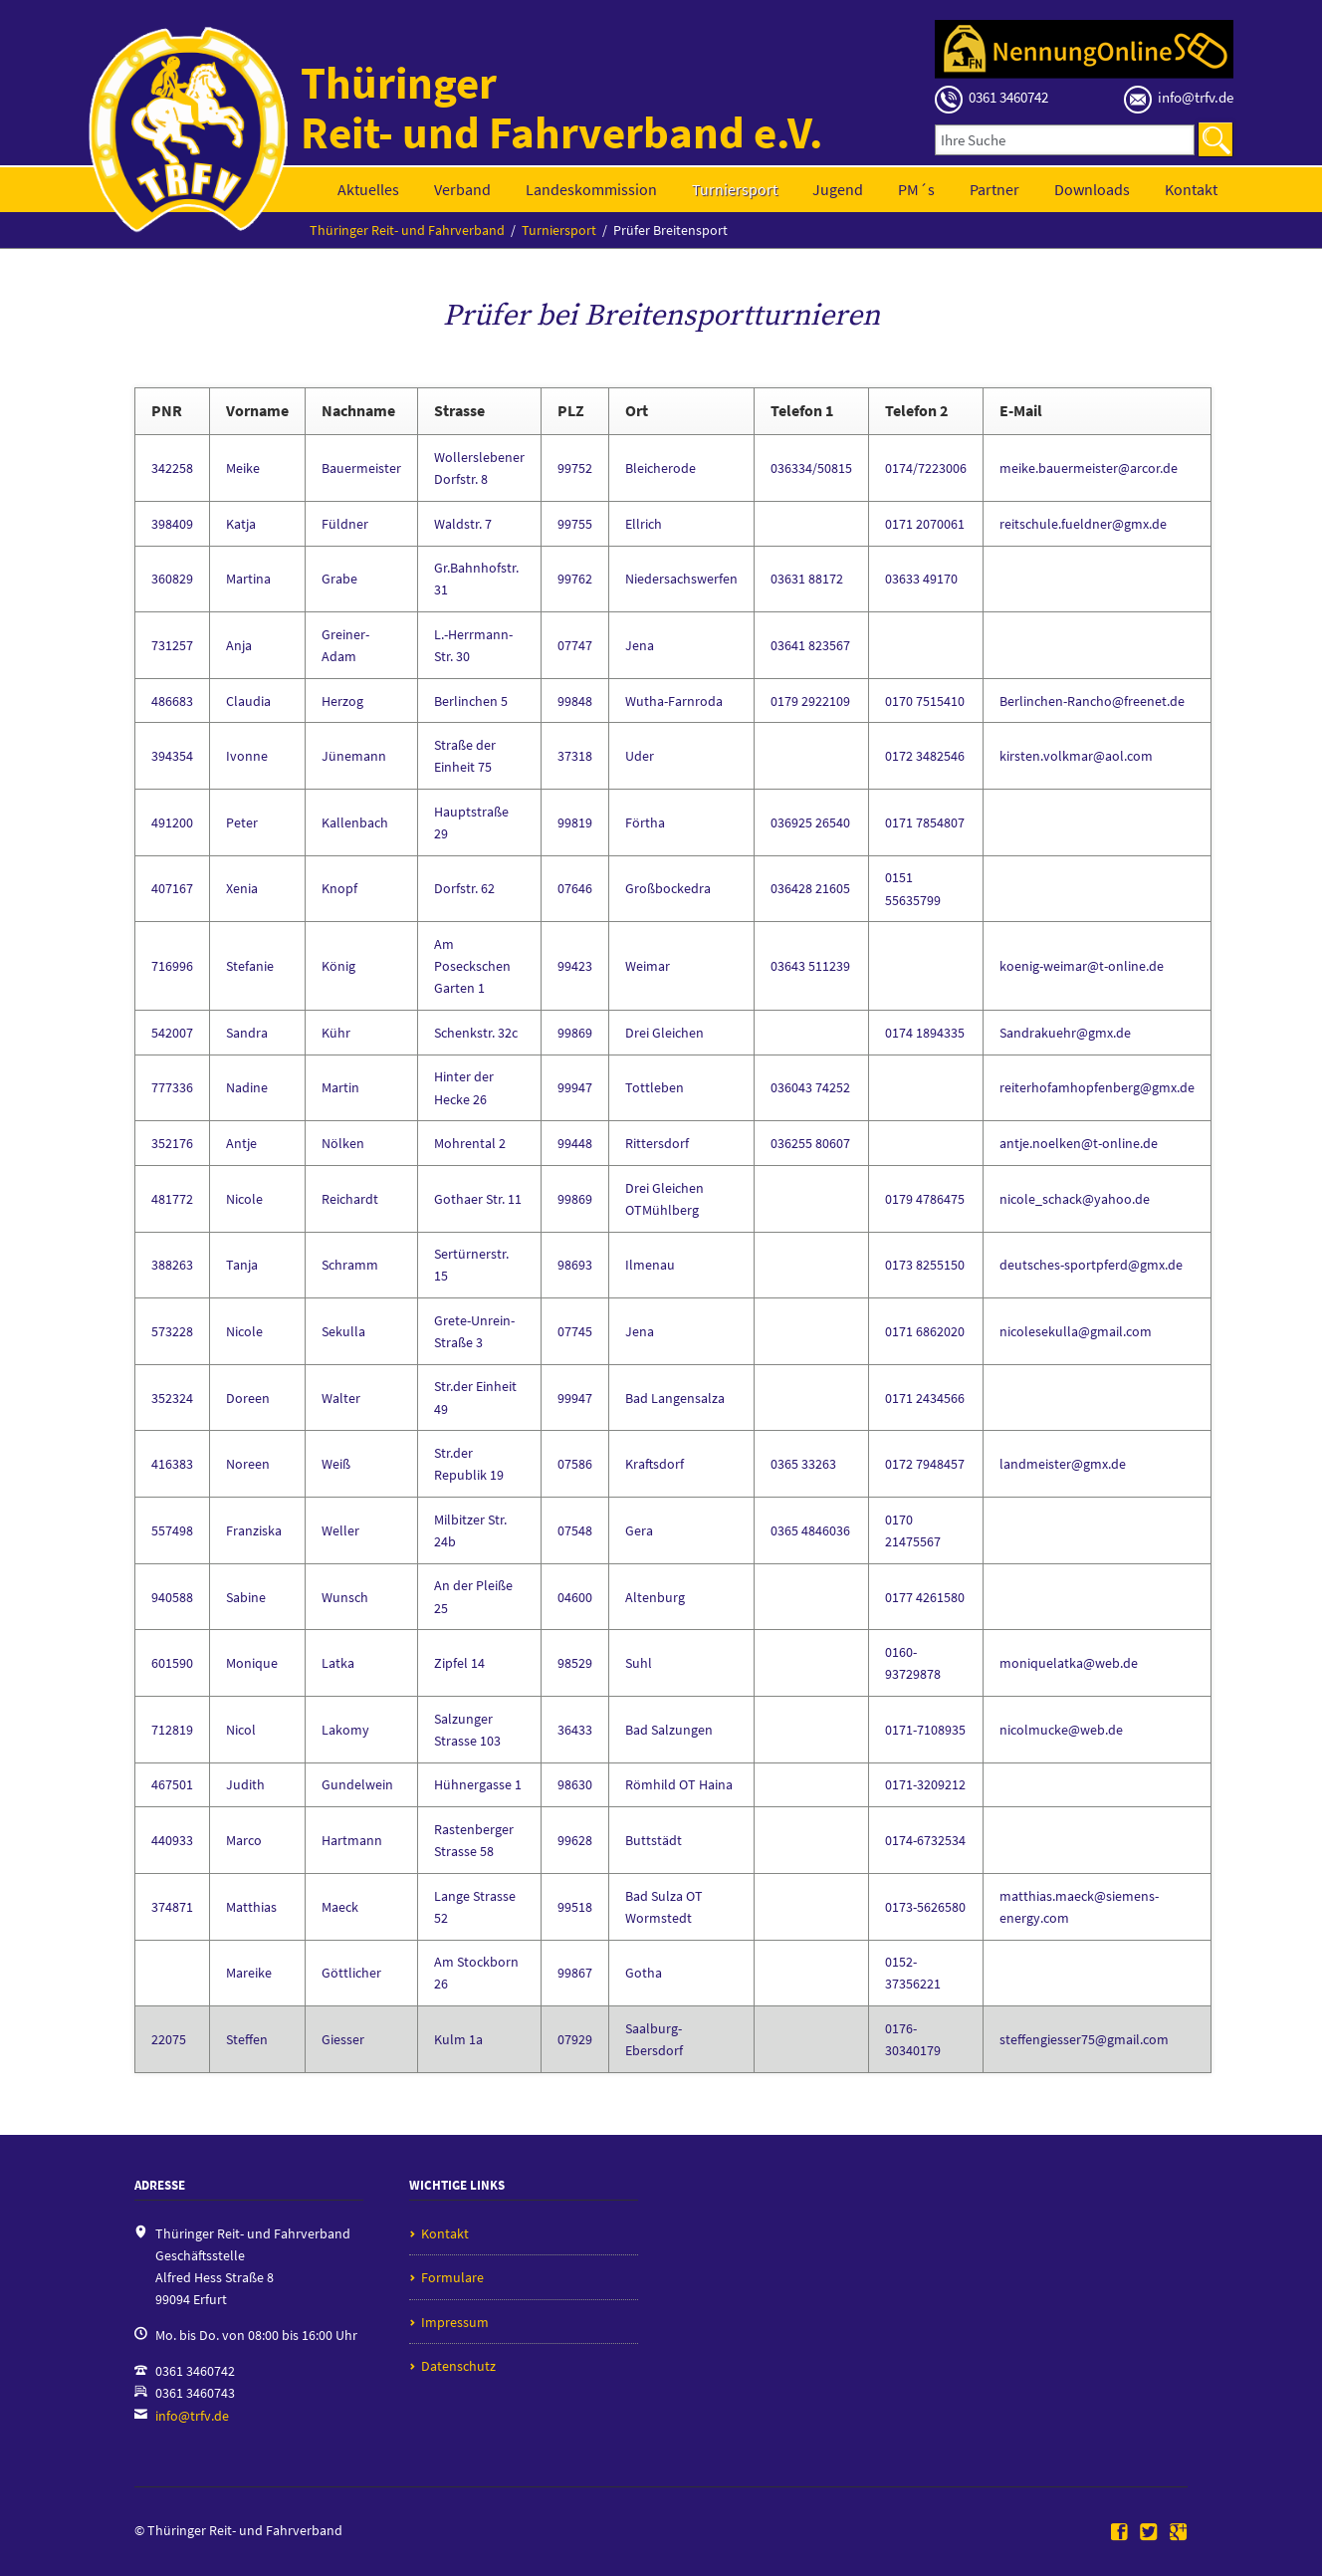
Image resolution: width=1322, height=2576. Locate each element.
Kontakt (1191, 189)
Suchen (1215, 139)
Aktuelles (368, 189)
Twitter (1149, 2532)
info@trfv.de (192, 2416)
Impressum (455, 2322)
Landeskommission (591, 189)
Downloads (1092, 189)
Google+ (1179, 2532)
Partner (994, 189)
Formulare (452, 2277)
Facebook (1120, 2532)
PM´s (916, 189)
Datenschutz (458, 2366)
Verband (462, 189)
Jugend (837, 189)
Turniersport (734, 189)
